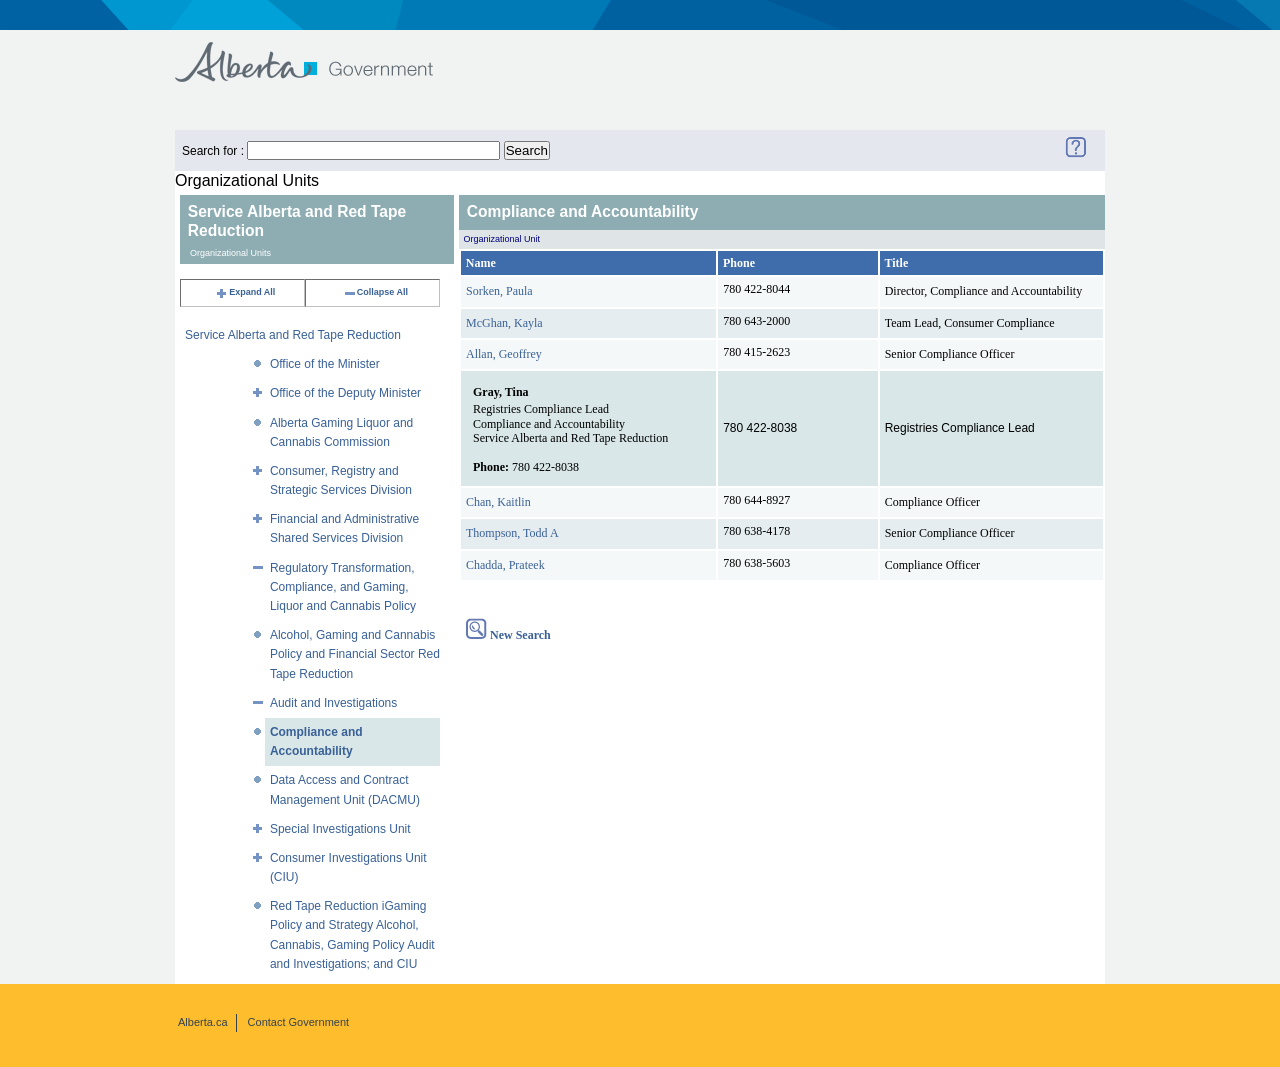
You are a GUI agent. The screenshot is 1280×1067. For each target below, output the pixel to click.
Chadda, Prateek (505, 565)
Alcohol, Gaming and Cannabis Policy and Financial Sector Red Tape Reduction (355, 654)
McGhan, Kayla (504, 323)
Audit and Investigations (333, 703)
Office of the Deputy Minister (345, 393)
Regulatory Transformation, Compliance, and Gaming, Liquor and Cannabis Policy (343, 587)
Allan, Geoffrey (504, 354)
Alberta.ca (203, 1022)
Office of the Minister (325, 364)
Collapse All (375, 292)
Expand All (245, 292)
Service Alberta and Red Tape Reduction (293, 335)
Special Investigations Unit (340, 829)
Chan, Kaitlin (498, 502)
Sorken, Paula (499, 291)
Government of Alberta (320, 52)
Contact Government (299, 1022)
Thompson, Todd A (512, 533)
